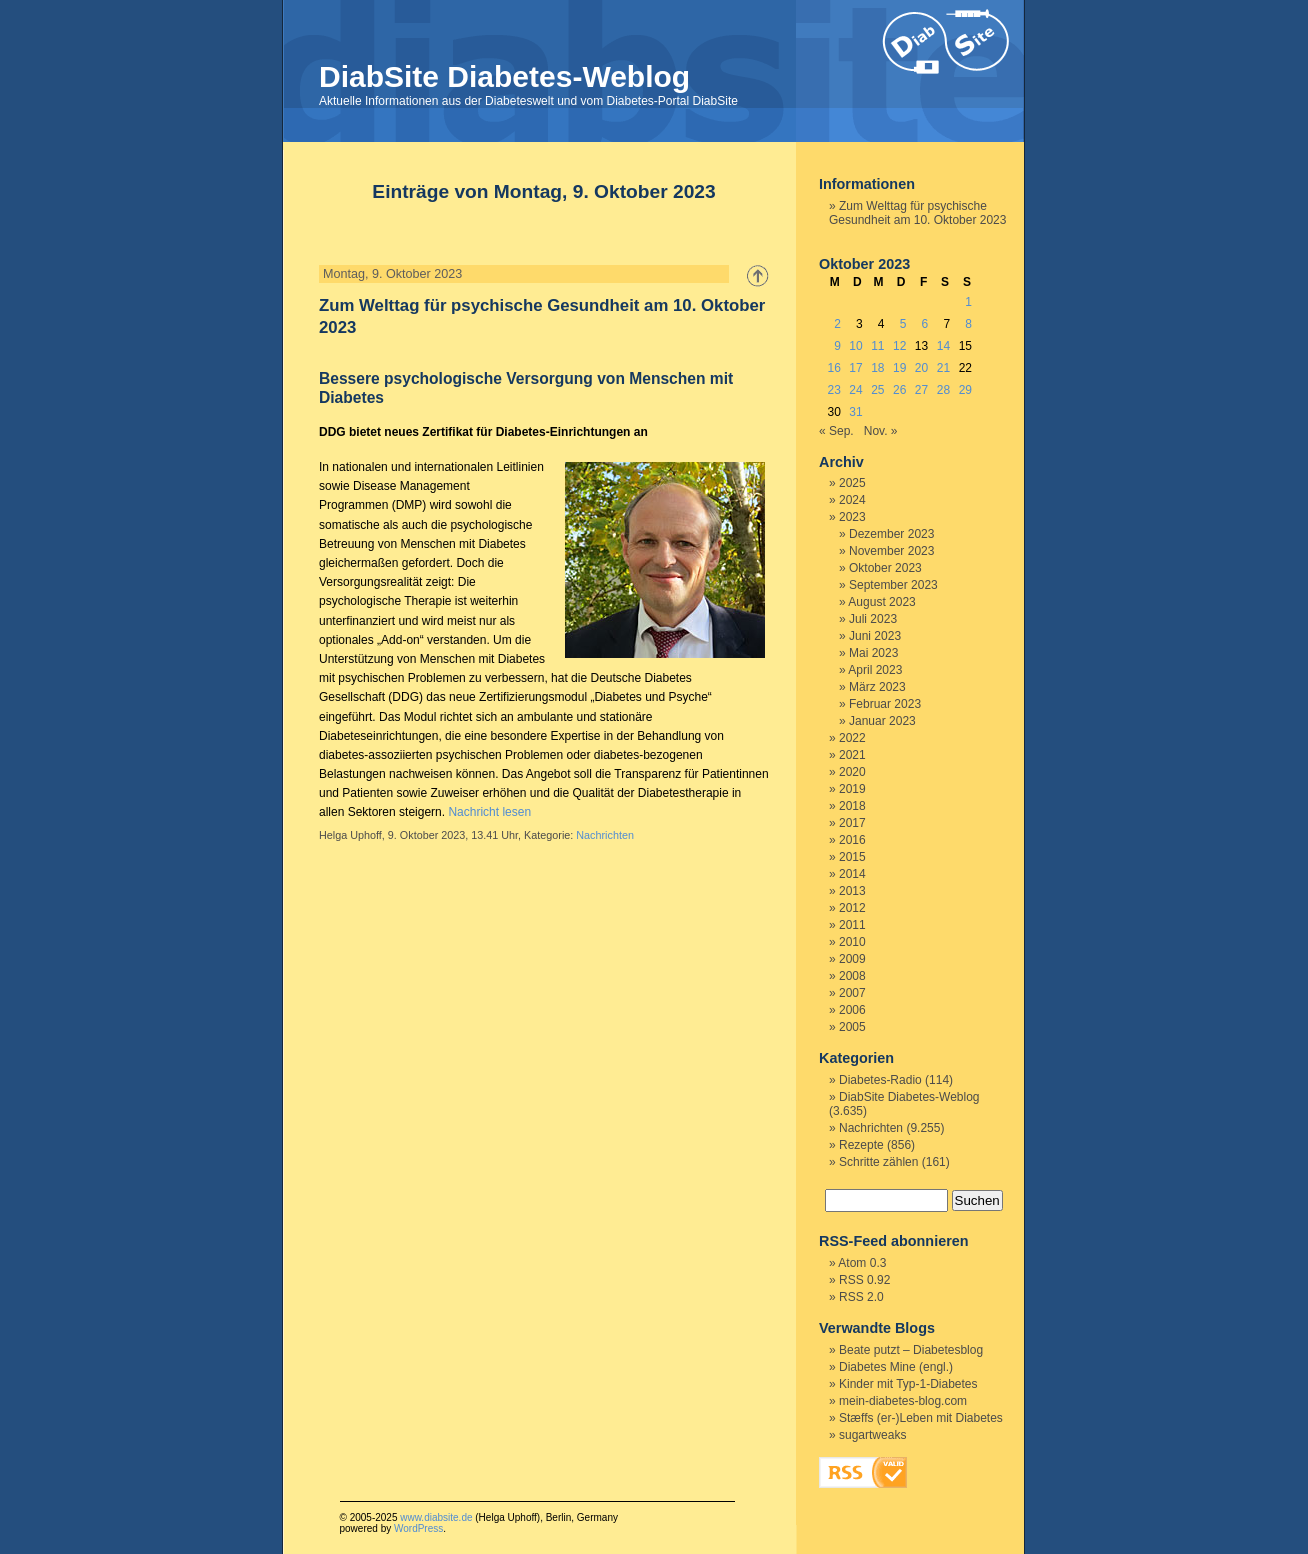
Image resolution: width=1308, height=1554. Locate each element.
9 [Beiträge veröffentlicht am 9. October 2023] (837, 346)
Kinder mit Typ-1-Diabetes (908, 1384)
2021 (852, 755)
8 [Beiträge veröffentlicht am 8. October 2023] (968, 324)
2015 (852, 857)
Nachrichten (605, 835)
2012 (852, 908)
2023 (852, 517)
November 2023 (891, 551)
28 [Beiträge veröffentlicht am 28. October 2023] (943, 390)
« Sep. (836, 431)
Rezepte (861, 1145)
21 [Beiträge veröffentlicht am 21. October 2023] (943, 368)
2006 (852, 1010)
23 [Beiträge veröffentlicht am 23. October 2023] (833, 390)
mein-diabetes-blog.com (903, 1401)
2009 (852, 959)
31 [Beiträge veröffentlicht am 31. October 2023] (855, 412)
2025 (852, 483)
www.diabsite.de (436, 1517)
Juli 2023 (873, 619)
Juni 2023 (875, 636)
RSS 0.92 (864, 1280)
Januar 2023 (882, 721)
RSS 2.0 (861, 1297)
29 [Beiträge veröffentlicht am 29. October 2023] (965, 390)
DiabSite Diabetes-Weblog (504, 76)
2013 (852, 891)
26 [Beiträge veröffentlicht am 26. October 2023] (899, 390)
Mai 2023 (873, 653)
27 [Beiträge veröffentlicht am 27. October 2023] (921, 390)
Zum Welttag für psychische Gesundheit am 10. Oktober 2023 (917, 213)
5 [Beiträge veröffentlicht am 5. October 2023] (903, 324)
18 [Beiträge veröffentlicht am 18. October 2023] (877, 368)
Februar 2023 (885, 704)
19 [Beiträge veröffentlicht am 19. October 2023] (899, 368)
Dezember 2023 (891, 534)
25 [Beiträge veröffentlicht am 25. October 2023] (877, 390)
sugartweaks (872, 1435)
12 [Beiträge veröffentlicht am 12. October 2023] (899, 346)
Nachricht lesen (489, 812)
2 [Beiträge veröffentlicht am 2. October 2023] (837, 324)
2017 (852, 823)
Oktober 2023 (885, 568)
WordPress (418, 1528)
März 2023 (877, 687)
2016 (852, 840)
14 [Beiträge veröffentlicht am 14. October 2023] (943, 346)
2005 (852, 1027)
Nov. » (881, 431)
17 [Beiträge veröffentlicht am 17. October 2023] (855, 368)
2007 (852, 993)
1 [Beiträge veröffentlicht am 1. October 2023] (968, 302)
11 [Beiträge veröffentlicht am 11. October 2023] (877, 346)
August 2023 (881, 602)
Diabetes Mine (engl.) (896, 1367)
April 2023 (875, 670)
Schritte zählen (878, 1162)
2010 (852, 942)
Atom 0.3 (862, 1263)
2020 (852, 772)
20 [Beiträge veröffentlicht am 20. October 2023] (921, 368)
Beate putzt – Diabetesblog (911, 1350)
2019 (852, 789)
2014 (852, 874)
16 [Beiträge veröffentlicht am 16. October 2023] (833, 368)
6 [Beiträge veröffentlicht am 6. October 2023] (925, 324)
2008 (852, 976)
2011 (852, 925)
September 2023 (893, 585)
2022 (852, 738)
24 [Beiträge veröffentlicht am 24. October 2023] (855, 390)
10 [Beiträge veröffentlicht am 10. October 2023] (855, 346)
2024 (852, 500)
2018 (852, 806)
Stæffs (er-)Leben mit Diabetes (921, 1418)
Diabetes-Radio (880, 1080)
